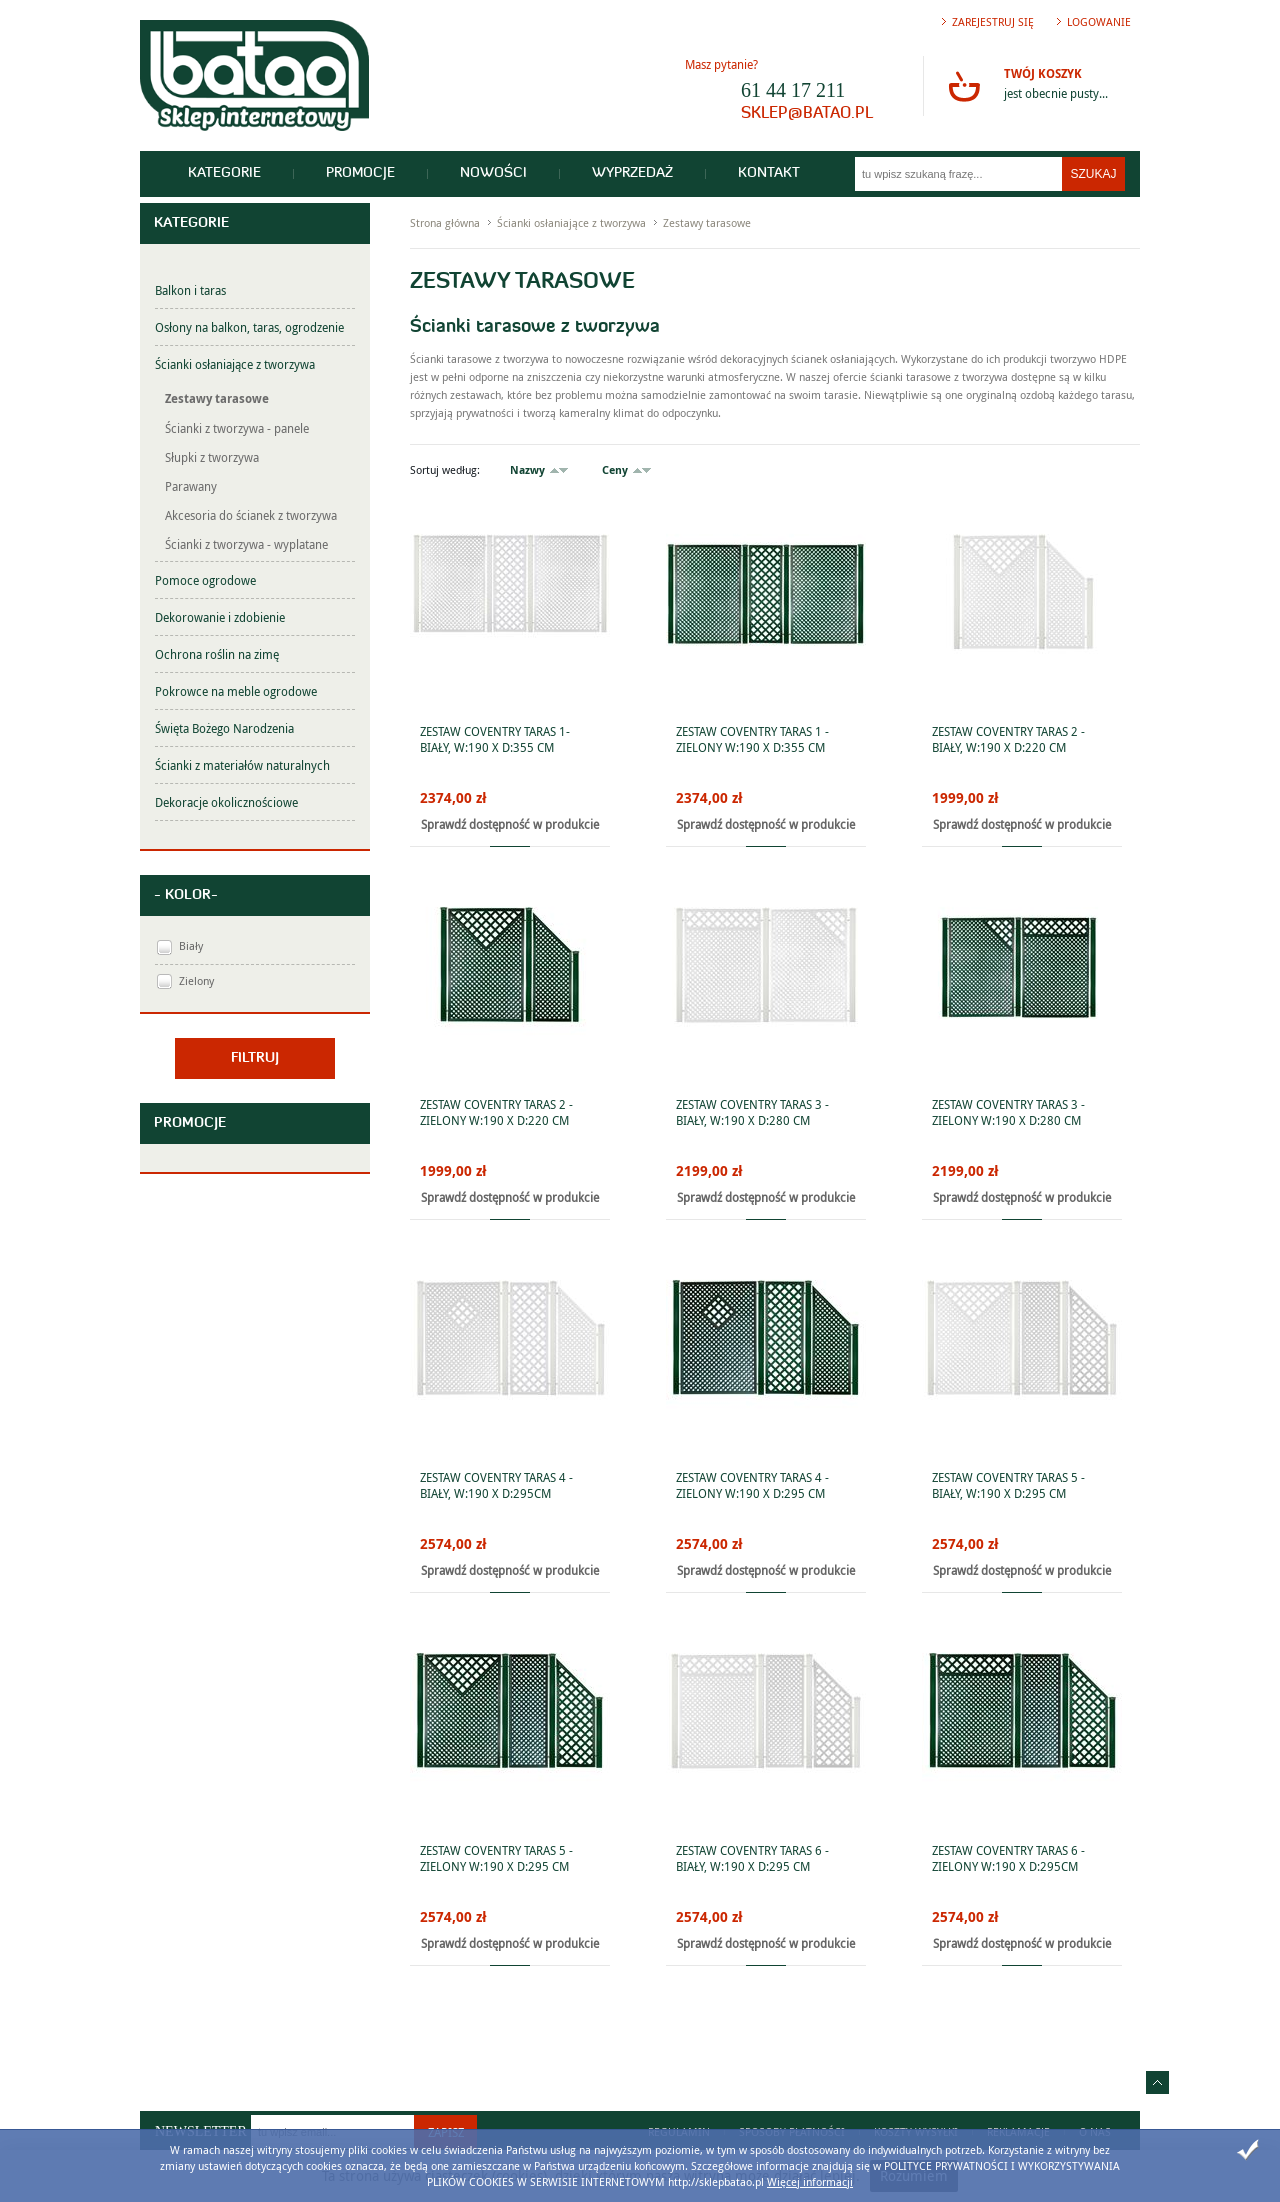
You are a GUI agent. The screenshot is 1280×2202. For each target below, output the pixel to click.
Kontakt (769, 173)
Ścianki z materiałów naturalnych (242, 765)
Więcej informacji (810, 2181)
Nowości (493, 173)
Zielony (196, 980)
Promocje (360, 173)
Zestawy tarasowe (217, 398)
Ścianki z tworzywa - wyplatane (246, 544)
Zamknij (1248, 2150)
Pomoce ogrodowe (205, 580)
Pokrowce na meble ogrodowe (236, 691)
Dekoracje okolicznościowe (226, 802)
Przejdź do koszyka (964, 86)
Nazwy (527, 469)
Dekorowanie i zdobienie (220, 617)
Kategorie (224, 173)
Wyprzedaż (632, 173)
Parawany (191, 486)
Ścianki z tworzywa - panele (237, 428)
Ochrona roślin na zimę (217, 654)
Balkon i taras (190, 290)
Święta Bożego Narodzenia (224, 728)
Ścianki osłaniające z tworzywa (235, 364)
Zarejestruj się (993, 21)
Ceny (615, 469)
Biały (191, 945)
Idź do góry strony (1157, 2082)
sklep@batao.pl (807, 114)
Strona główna (445, 222)
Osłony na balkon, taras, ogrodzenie (249, 327)
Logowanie (1099, 21)
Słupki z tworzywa (212, 457)
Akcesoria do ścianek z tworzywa (251, 515)
